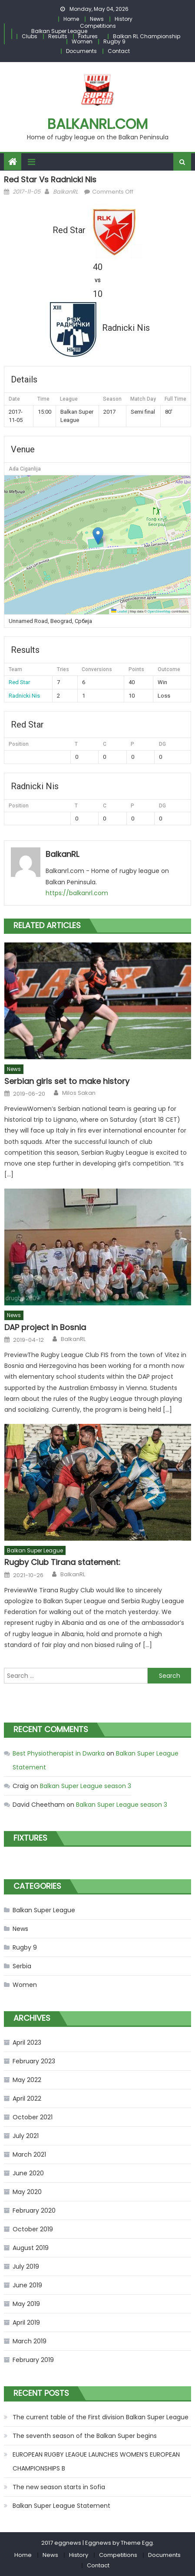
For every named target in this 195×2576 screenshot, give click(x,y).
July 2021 (26, 2135)
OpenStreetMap (159, 611)
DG (162, 744)
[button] (98, 536)
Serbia (22, 1966)
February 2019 (33, 2359)
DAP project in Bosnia (45, 1327)
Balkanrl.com (97, 124)
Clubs (29, 36)
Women (82, 41)
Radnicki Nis (24, 695)
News (97, 19)
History (123, 19)
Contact (119, 51)
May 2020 (27, 2191)
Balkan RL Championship (146, 36)
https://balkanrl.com (77, 893)
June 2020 (28, 2173)
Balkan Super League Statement (61, 2505)
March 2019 (29, 2341)
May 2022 (27, 2079)
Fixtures (88, 36)
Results (57, 36)
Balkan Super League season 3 (85, 1786)
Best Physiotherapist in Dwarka (59, 1753)
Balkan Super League (59, 31)
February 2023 (34, 2061)
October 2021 (33, 2117)
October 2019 (33, 2229)
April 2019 (26, 2322)
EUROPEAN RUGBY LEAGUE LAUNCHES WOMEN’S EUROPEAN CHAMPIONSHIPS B (96, 2461)
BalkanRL (65, 192)
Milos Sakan (79, 1093)
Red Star (19, 682)
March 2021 (29, 2154)
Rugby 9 (114, 41)
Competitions (98, 26)
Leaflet (119, 611)
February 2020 (34, 2210)
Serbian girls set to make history (66, 1081)
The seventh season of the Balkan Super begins (85, 2435)
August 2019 (31, 2247)
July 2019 (26, 2266)
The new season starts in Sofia (59, 2487)
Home (71, 19)
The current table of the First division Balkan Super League (100, 2417)
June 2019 (27, 2285)
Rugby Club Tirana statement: (62, 1562)
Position (19, 744)
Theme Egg (137, 2543)
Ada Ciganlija (25, 469)
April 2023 (27, 2042)
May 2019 (26, 2303)
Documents (81, 51)
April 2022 (27, 2098)
